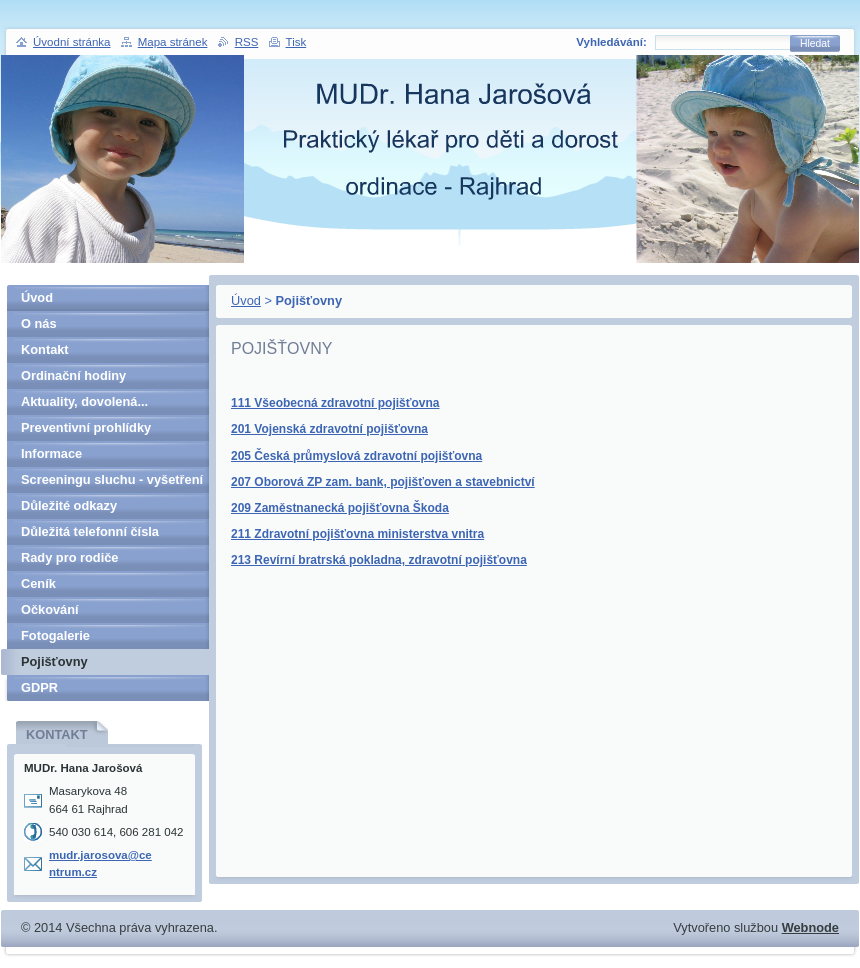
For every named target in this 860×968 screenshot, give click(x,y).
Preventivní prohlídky (86, 427)
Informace (51, 453)
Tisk (296, 42)
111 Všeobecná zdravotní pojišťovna (335, 403)
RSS (247, 42)
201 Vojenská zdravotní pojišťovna (329, 429)
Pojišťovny (54, 661)
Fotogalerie (55, 635)
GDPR (39, 687)
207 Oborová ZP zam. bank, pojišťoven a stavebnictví (383, 482)
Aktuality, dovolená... (84, 401)
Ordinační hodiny (73, 375)
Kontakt (45, 349)
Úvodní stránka (71, 42)
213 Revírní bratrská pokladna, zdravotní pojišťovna (379, 560)
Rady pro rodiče (69, 557)
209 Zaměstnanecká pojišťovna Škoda (340, 508)
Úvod (246, 300)
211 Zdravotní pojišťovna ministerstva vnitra (357, 534)
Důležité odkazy (69, 505)
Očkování (50, 609)
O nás (39, 323)
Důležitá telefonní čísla (90, 531)
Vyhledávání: (611, 42)
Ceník (38, 583)
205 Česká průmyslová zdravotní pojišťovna (356, 456)
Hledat (815, 43)
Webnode (810, 927)
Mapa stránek (173, 42)
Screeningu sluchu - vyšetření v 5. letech (112, 482)
